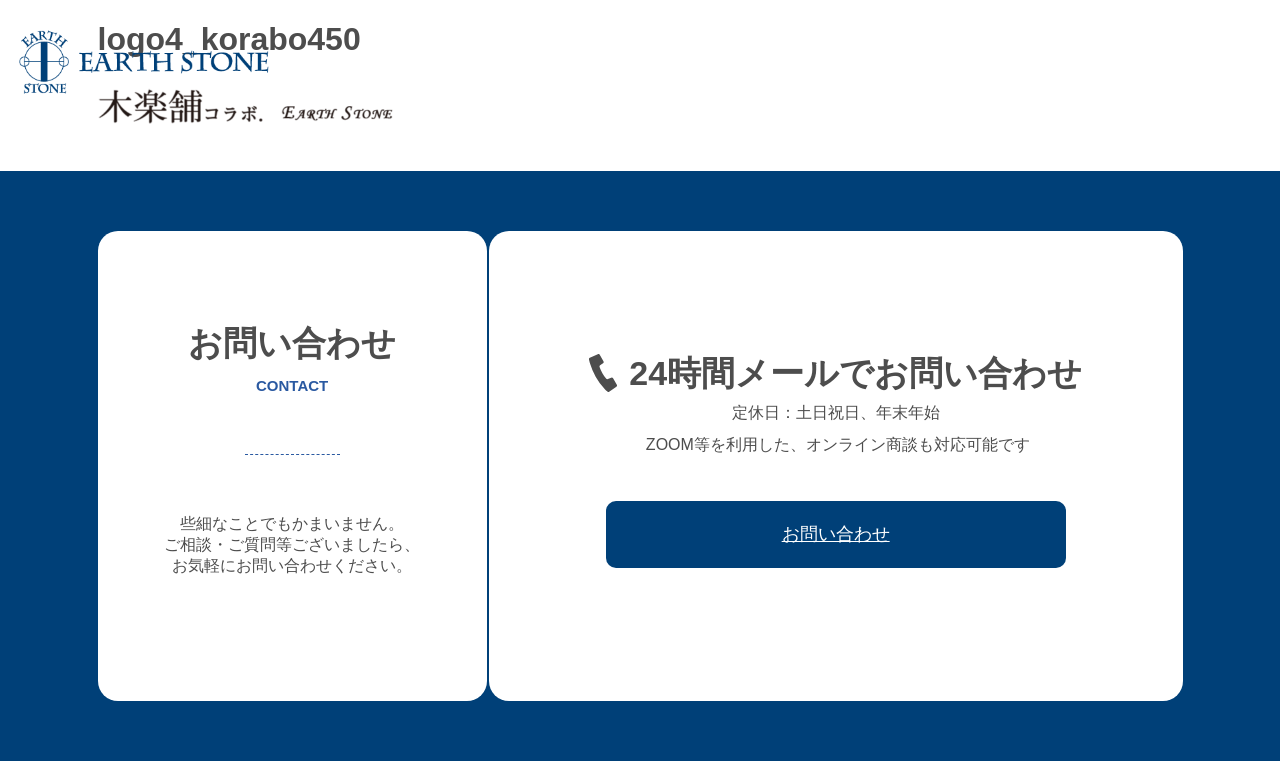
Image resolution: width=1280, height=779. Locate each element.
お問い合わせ (1207, 62)
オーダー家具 (653, 62)
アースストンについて (517, 62)
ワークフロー (991, 62)
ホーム (402, 62)
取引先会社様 (1099, 62)
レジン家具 (890, 62)
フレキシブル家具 (775, 62)
